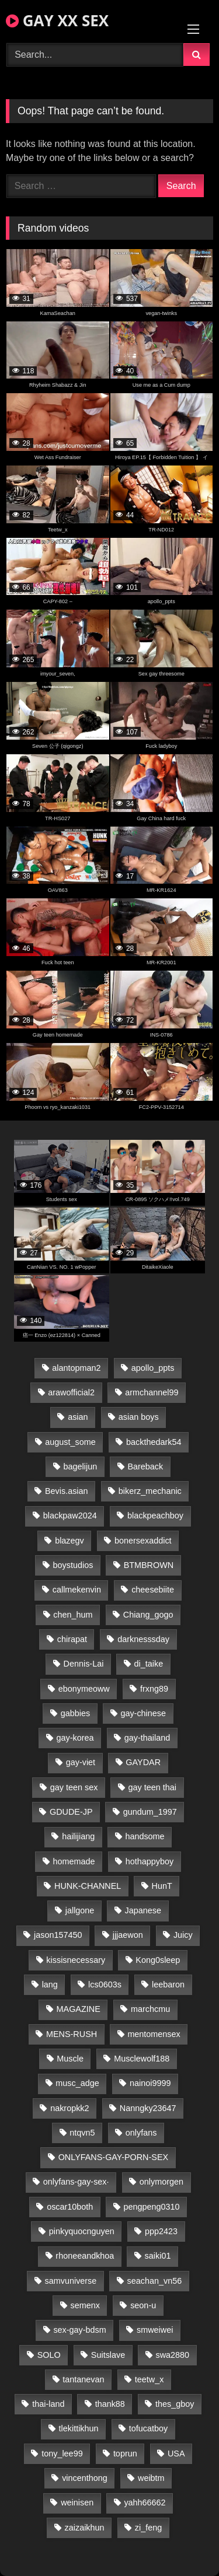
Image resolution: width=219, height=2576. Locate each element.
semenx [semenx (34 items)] (85, 2305)
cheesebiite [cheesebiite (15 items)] (152, 1589)
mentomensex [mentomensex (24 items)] (153, 2034)
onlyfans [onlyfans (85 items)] (141, 2132)
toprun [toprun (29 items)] (125, 2453)
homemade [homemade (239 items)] (74, 1861)
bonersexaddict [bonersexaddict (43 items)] (143, 1540)
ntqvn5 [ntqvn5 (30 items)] (82, 2132)
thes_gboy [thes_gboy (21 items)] (174, 2404)
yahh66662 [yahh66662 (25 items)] (144, 2502)
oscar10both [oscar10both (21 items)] (70, 2206)
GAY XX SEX (57, 20)
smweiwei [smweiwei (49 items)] (155, 2329)
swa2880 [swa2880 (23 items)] (173, 2355)
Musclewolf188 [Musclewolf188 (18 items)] (141, 2058)
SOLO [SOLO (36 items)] (49, 2355)
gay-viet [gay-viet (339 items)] (80, 1762)
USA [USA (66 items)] (176, 2453)
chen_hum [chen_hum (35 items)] (72, 1614)
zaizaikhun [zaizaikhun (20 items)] (85, 2527)
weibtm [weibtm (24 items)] (151, 2478)
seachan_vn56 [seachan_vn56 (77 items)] (154, 2281)
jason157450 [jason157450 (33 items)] (58, 1935)
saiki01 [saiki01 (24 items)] (158, 2255)
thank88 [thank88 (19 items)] (110, 2404)
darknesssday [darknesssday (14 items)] (143, 1639)
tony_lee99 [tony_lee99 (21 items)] (61, 2453)
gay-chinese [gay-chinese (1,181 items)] (143, 1713)
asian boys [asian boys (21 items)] (139, 1417)
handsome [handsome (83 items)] (144, 1836)
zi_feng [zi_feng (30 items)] (148, 2527)
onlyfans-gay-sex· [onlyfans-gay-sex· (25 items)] (76, 2181)
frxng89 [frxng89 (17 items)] (154, 1688)
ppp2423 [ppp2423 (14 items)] (161, 2231)
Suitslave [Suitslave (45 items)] (108, 2355)
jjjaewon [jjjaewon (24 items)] (128, 1935)
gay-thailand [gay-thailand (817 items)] (147, 1737)
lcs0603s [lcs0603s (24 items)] (104, 1984)
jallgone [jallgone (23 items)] (80, 1910)
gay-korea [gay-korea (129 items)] (75, 1737)
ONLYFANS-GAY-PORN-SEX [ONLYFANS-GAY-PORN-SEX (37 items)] (113, 2157)
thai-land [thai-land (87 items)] (48, 2404)
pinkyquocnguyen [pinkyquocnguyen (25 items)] (81, 2231)
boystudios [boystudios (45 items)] (73, 1565)
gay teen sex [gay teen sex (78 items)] (74, 1787)
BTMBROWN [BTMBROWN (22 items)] (149, 1565)
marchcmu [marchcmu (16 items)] (150, 2009)
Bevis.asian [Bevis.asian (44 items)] (66, 1491)
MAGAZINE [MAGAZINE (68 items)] (78, 2009)
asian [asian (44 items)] (78, 1417)
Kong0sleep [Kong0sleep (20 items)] (157, 1960)
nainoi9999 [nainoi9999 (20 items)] (150, 2083)
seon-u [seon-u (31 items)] (143, 2305)
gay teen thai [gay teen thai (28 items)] (152, 1787)
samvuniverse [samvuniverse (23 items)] (71, 2281)
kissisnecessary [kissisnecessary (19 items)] (75, 1960)
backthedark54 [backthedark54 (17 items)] (153, 1442)
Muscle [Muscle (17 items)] (70, 2058)
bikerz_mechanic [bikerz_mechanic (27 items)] (150, 1491)
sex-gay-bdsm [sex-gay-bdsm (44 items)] (79, 2329)
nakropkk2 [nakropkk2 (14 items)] (69, 2108)
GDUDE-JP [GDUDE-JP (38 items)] (71, 1812)
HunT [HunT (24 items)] (162, 1886)
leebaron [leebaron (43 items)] (168, 1984)
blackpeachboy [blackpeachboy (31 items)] (155, 1515)
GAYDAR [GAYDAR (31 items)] (143, 1762)
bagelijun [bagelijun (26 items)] (81, 1466)
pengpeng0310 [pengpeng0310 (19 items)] (152, 2206)
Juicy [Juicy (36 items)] (183, 1935)
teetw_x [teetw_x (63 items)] (149, 2379)
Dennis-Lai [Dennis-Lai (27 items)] (84, 1663)
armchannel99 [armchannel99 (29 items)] (151, 1392)
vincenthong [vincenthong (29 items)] (84, 2478)
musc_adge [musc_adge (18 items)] (77, 2083)
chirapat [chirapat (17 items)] (72, 1639)
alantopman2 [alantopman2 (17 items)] (76, 1368)
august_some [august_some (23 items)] (70, 1442)
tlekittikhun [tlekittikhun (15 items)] (79, 2428)
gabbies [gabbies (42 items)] (75, 1713)
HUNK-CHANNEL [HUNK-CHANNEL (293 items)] (87, 1886)
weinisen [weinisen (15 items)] (77, 2502)
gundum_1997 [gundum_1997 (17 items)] (150, 1812)
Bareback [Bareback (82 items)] (145, 1466)
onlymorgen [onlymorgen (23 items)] (161, 2181)
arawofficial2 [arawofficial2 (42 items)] (71, 1392)
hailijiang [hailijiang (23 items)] (78, 1836)
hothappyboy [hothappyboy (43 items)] (149, 1861)
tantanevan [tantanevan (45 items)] (83, 2379)
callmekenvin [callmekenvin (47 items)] (77, 1589)
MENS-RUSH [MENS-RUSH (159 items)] (71, 2034)
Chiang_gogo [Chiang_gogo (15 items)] (148, 1614)
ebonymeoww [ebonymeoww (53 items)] (84, 1688)
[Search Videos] (94, 54)
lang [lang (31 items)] (50, 1984)
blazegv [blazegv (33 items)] (69, 1540)
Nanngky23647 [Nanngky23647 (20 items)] (148, 2108)
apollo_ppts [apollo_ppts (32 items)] (153, 1368)
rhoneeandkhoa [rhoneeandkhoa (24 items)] (84, 2255)
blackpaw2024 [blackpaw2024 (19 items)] (70, 1515)
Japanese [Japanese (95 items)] (143, 1910)
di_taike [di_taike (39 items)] (149, 1663)
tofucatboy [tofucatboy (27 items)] (148, 2428)
